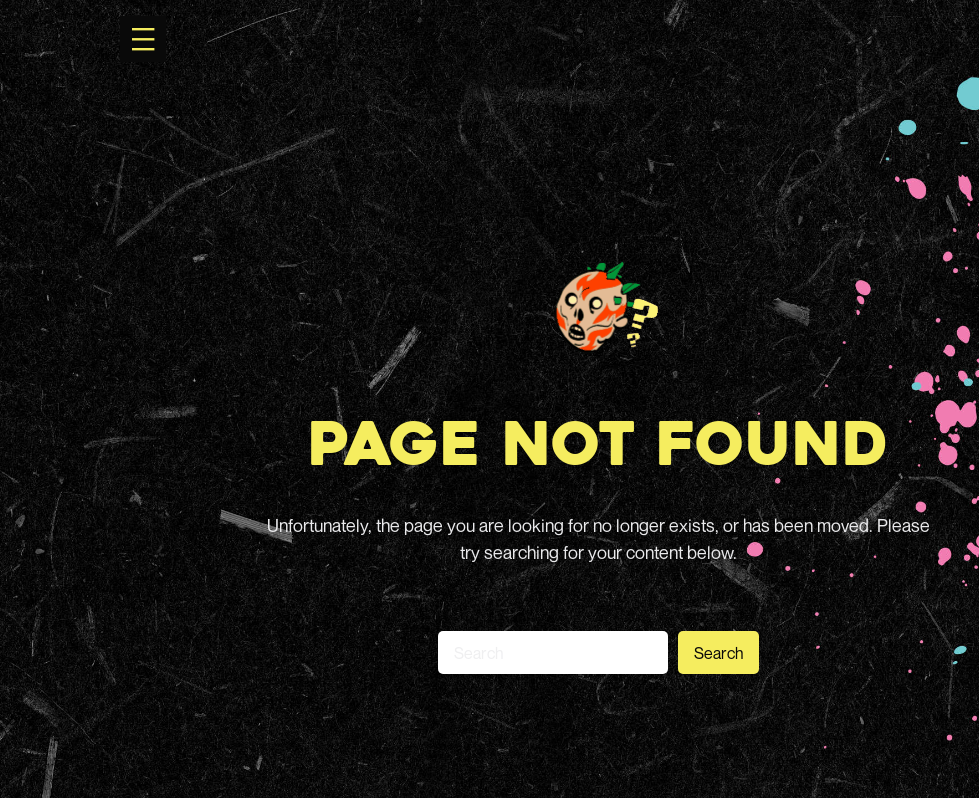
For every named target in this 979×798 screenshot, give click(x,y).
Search (718, 653)
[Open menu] (143, 39)
